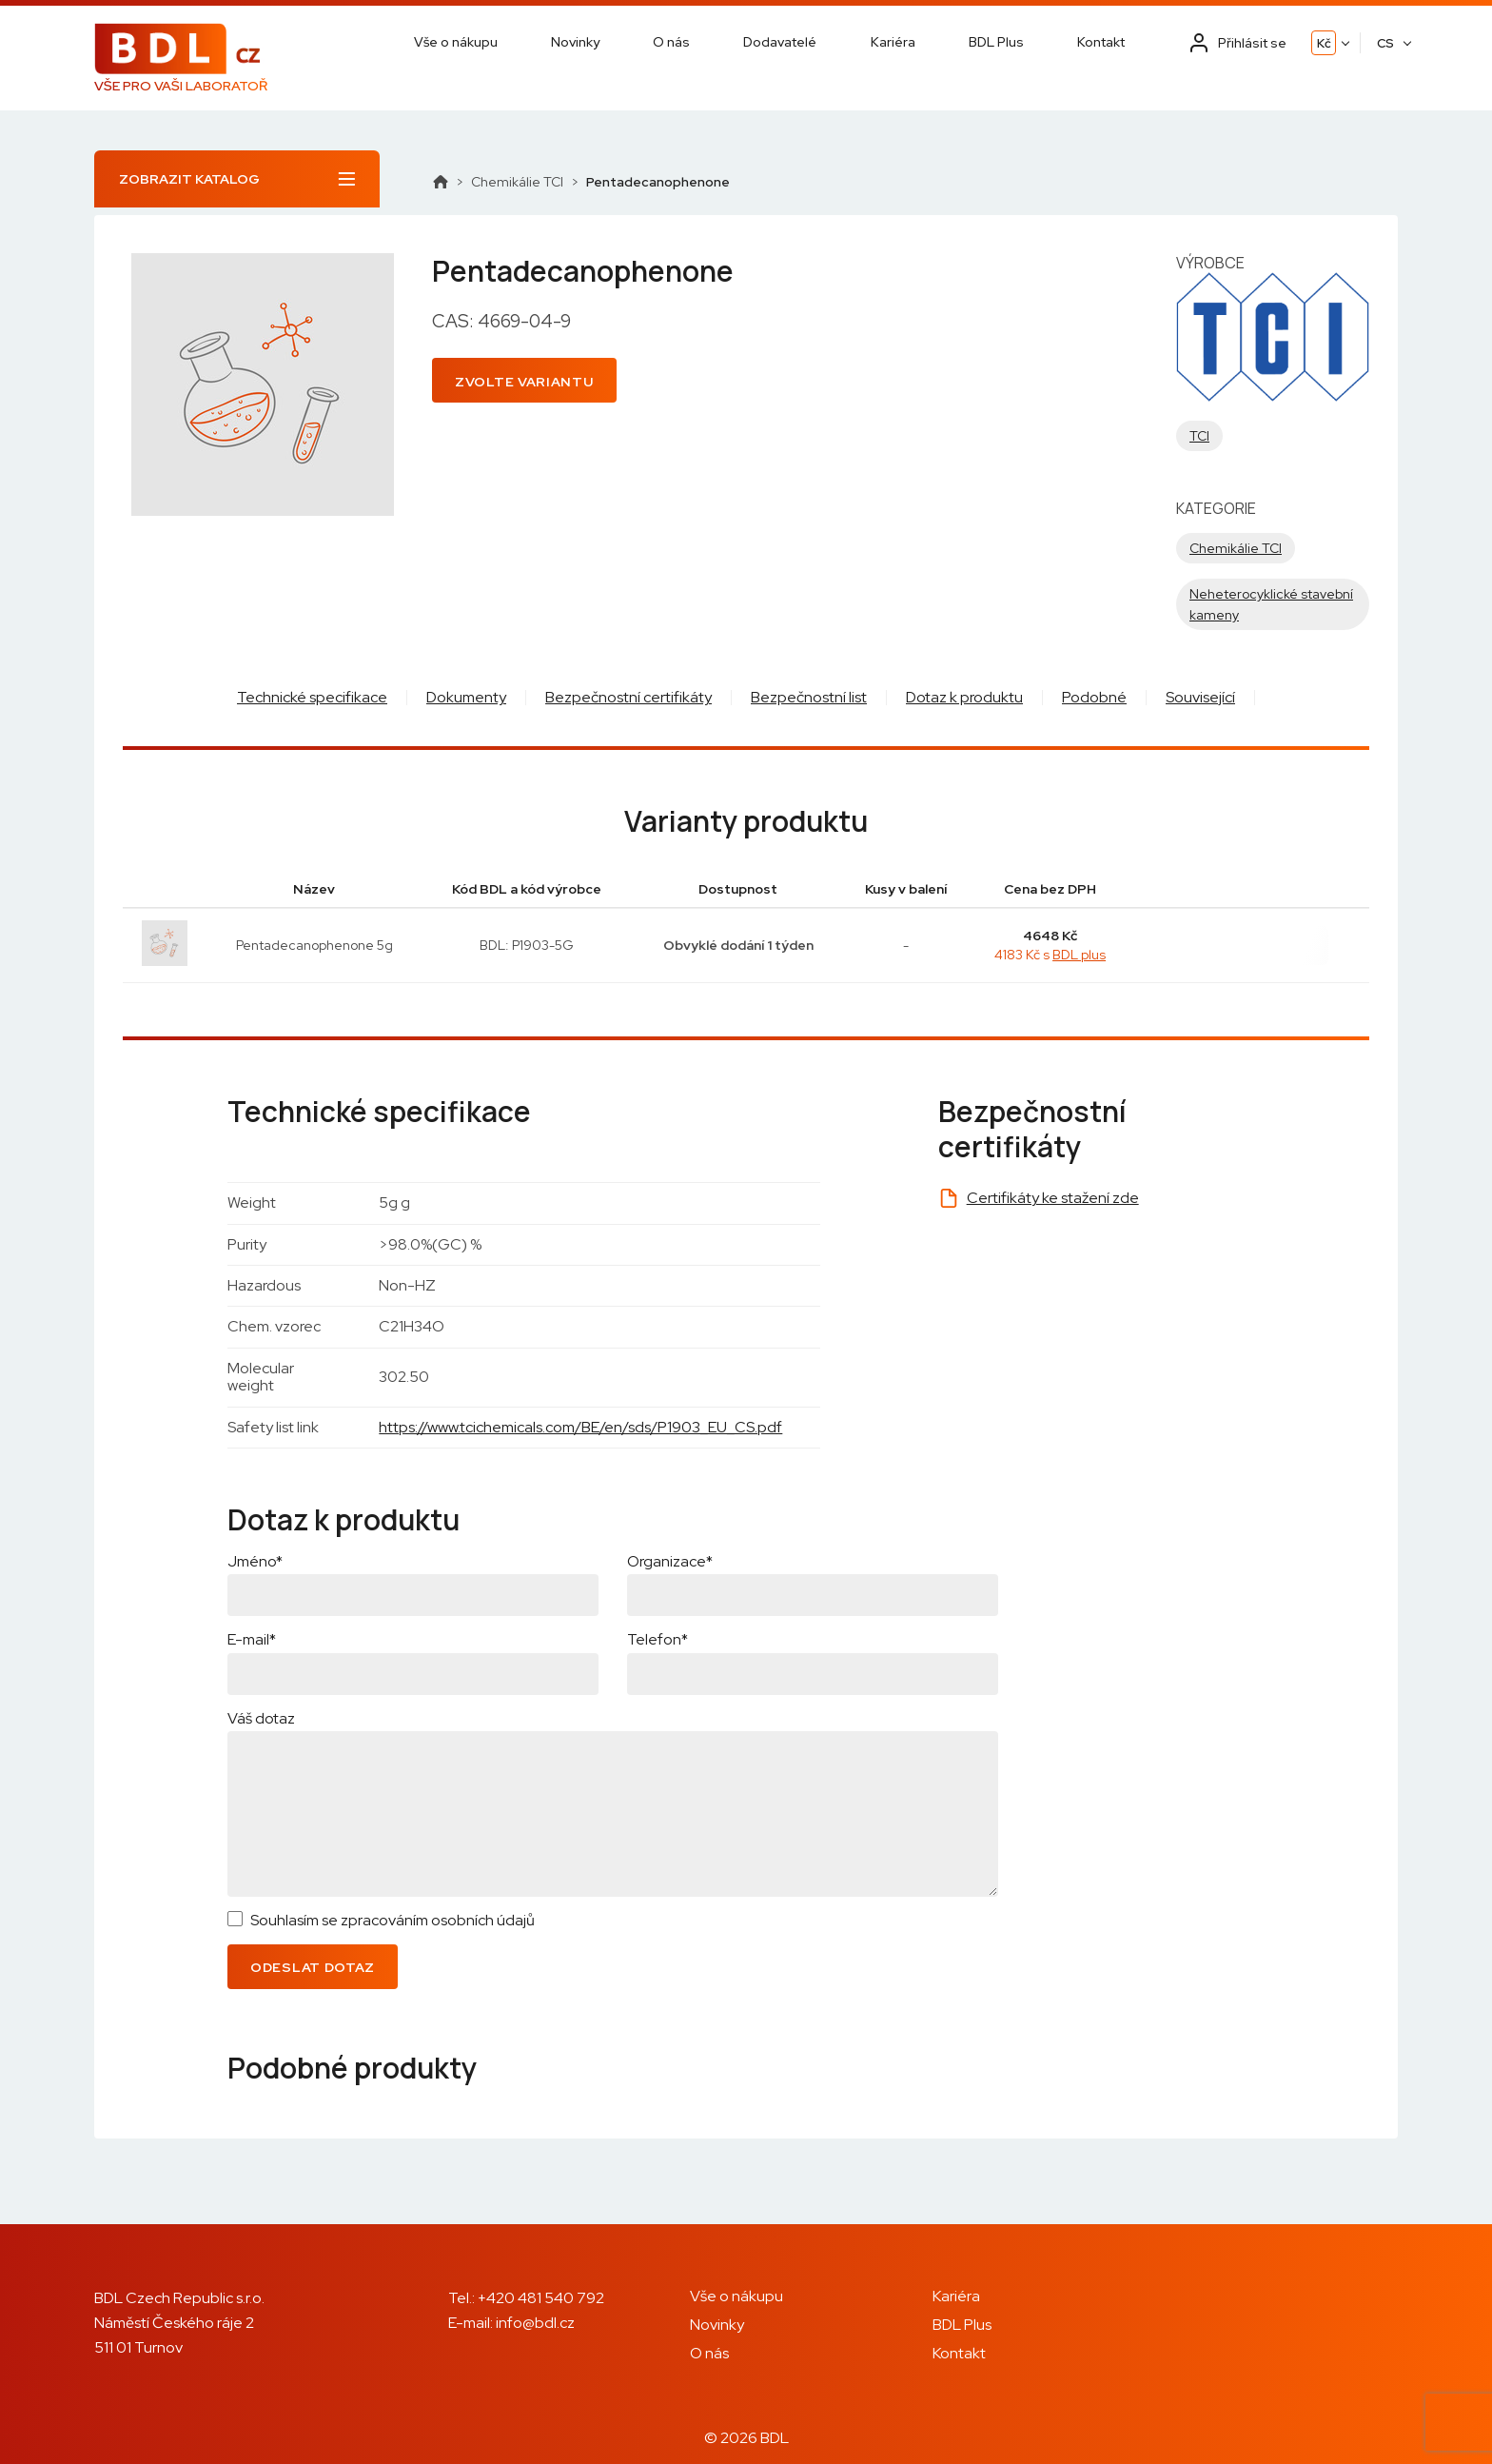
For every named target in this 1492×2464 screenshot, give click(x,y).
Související (1200, 697)
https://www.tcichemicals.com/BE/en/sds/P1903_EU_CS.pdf (580, 1427)
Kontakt (1101, 41)
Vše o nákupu (456, 41)
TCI (1199, 435)
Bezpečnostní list (809, 697)
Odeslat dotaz (312, 1967)
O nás (671, 41)
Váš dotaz (261, 1718)
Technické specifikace (312, 697)
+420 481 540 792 (541, 2298)
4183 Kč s (1050, 954)
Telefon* (657, 1639)
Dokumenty (466, 697)
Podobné (1094, 697)
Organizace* (670, 1561)
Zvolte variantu (524, 381)
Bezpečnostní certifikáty (628, 697)
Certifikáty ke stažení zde (1053, 1198)
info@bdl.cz (535, 2323)
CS (1385, 43)
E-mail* (251, 1639)
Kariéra (893, 41)
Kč (1324, 43)
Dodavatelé (779, 41)
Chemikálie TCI (517, 181)
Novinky (575, 41)
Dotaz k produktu (964, 697)
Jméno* (255, 1561)
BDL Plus (996, 41)
